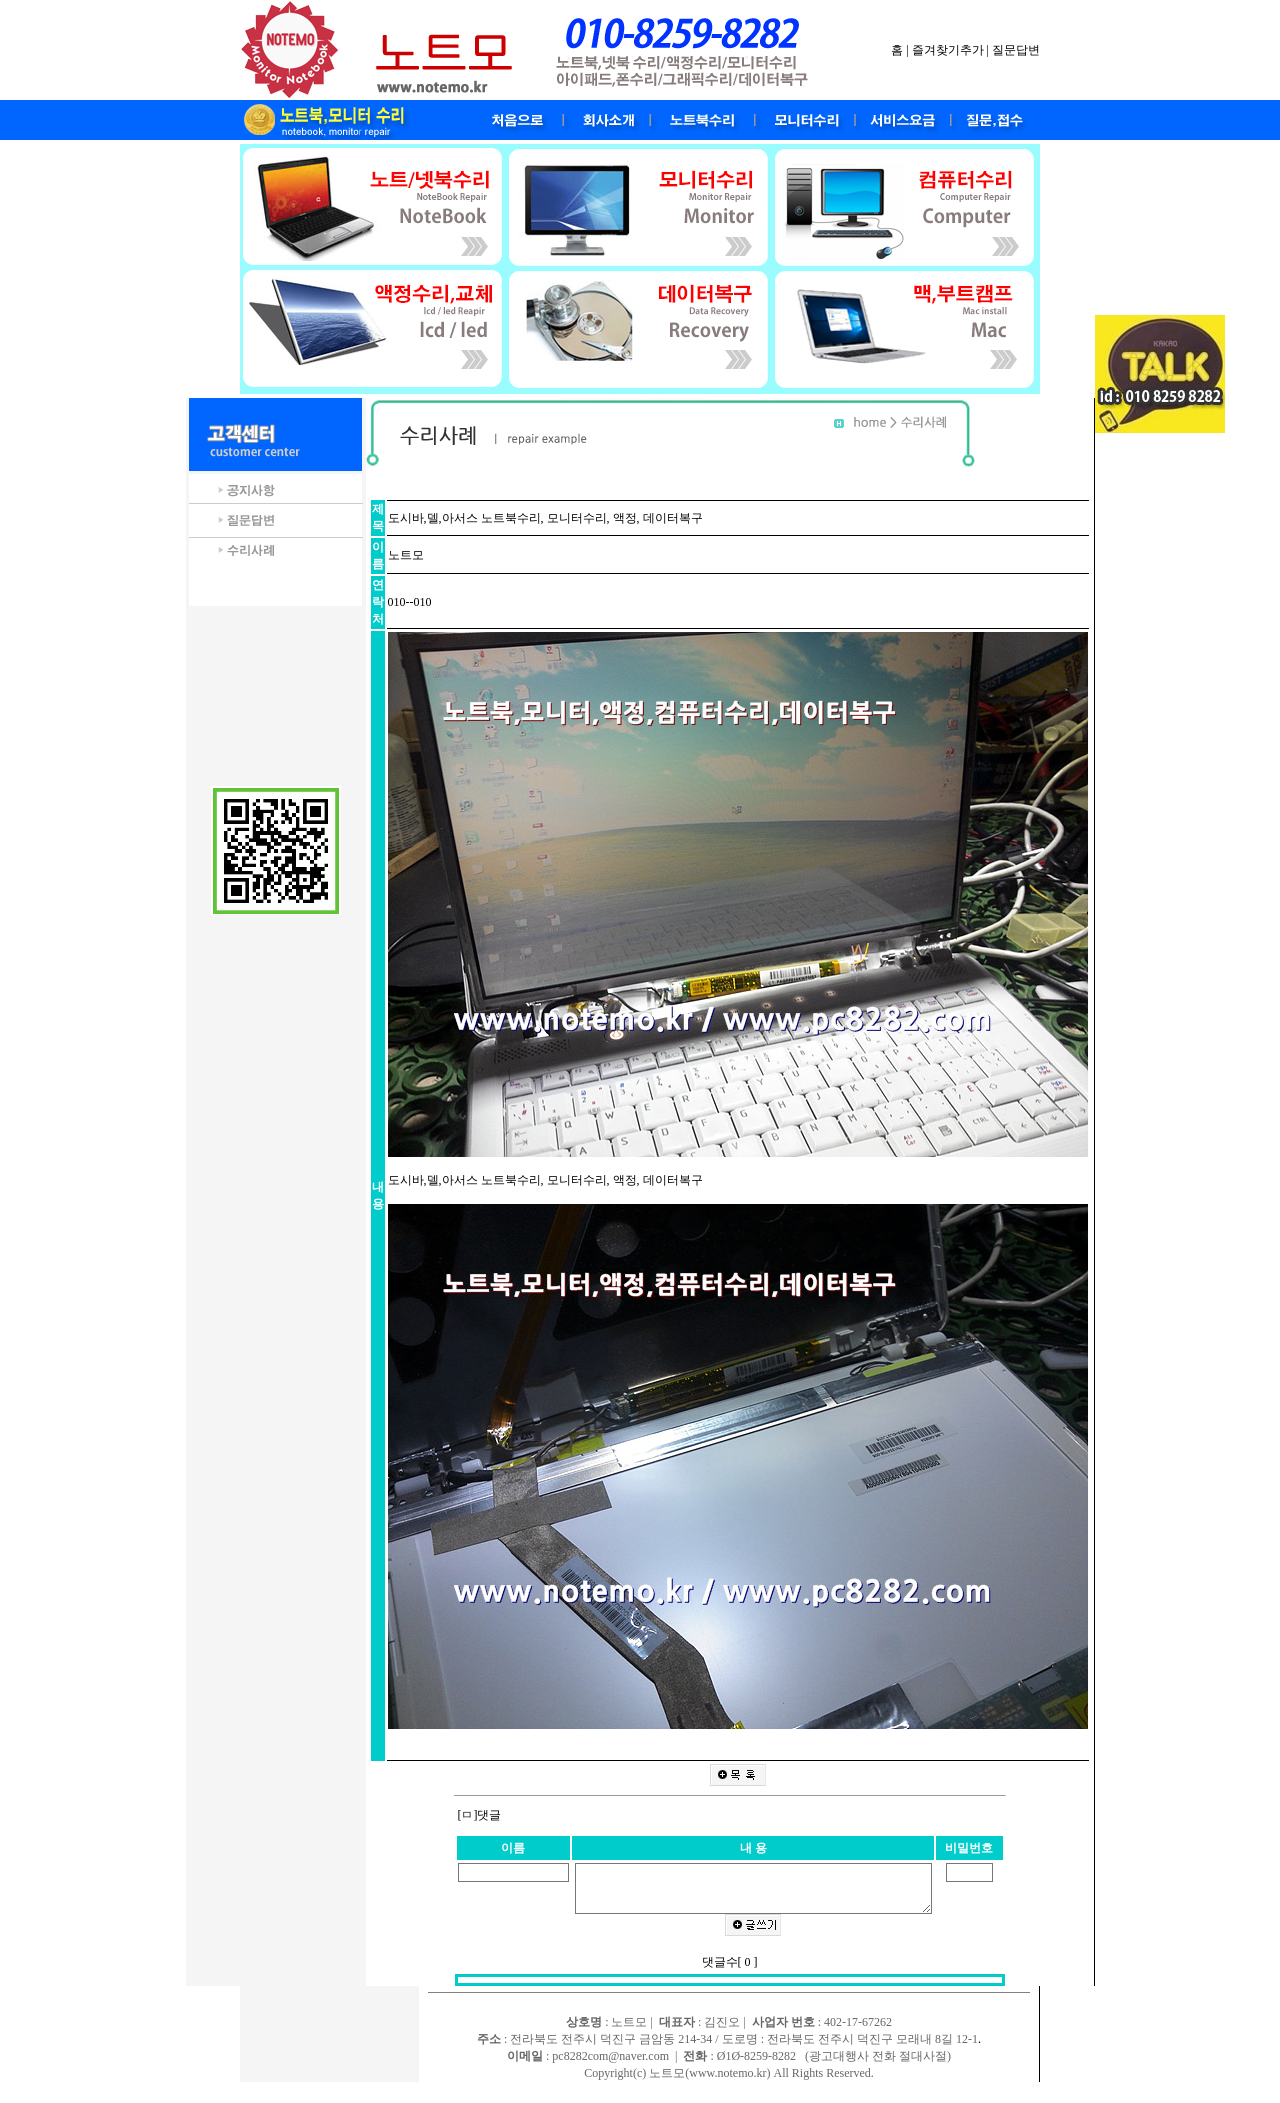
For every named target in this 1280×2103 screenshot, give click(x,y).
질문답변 (1016, 50)
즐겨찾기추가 (948, 50)
